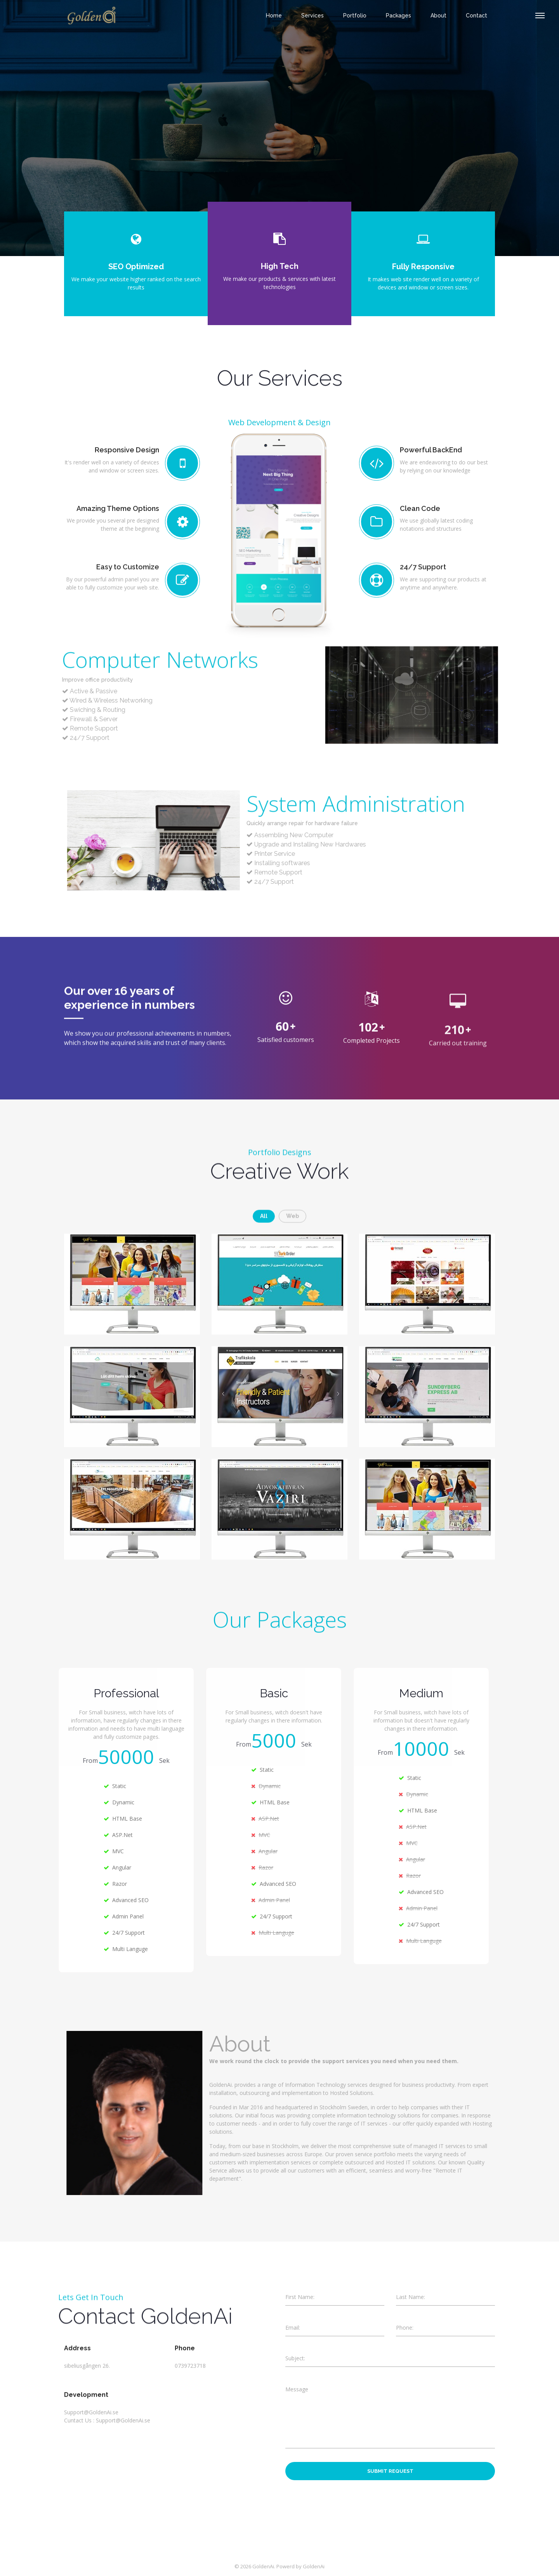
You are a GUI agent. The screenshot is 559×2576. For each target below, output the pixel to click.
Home (274, 15)
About (438, 15)
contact (476, 15)
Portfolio (354, 15)
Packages (398, 15)
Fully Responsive (423, 266)
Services (312, 15)
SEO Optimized (136, 266)
